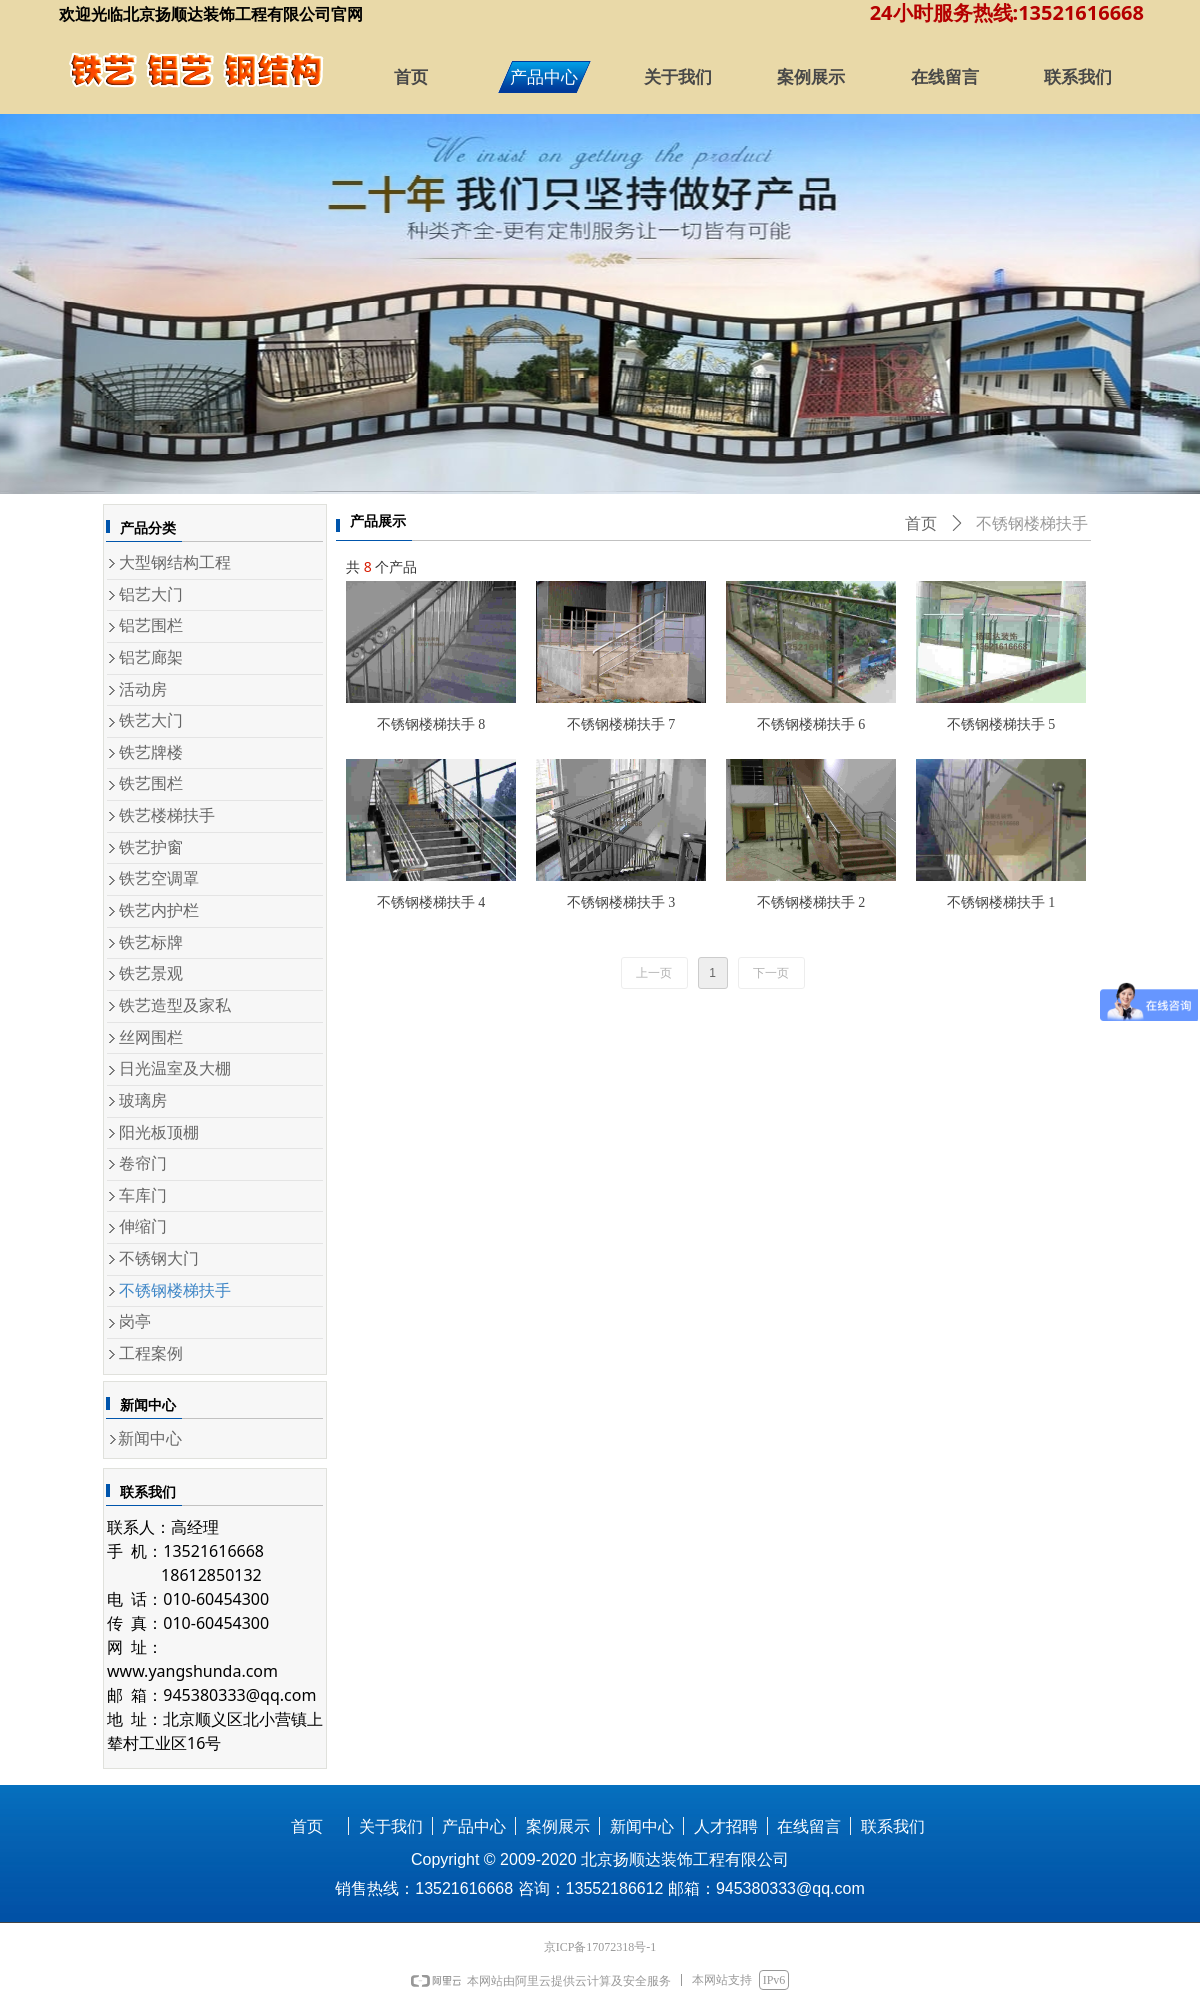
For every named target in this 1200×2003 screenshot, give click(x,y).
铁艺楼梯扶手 (167, 815)
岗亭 (135, 1321)
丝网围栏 (151, 1037)
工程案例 (151, 1353)
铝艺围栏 (151, 625)
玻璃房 (143, 1100)
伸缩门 (143, 1226)
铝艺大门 (151, 594)
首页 (921, 523)
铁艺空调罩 (159, 878)
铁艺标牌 (151, 942)
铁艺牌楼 (151, 752)
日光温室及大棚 (175, 1068)
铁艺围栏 (151, 783)
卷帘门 (143, 1163)
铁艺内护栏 (159, 910)
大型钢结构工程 (175, 562)
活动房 (143, 689)
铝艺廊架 (151, 657)
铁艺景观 (151, 973)
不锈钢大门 (159, 1258)
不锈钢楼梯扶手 (175, 1290)
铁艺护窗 (151, 847)
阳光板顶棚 (159, 1132)
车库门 (143, 1195)
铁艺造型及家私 (175, 1005)
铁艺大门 (151, 720)
